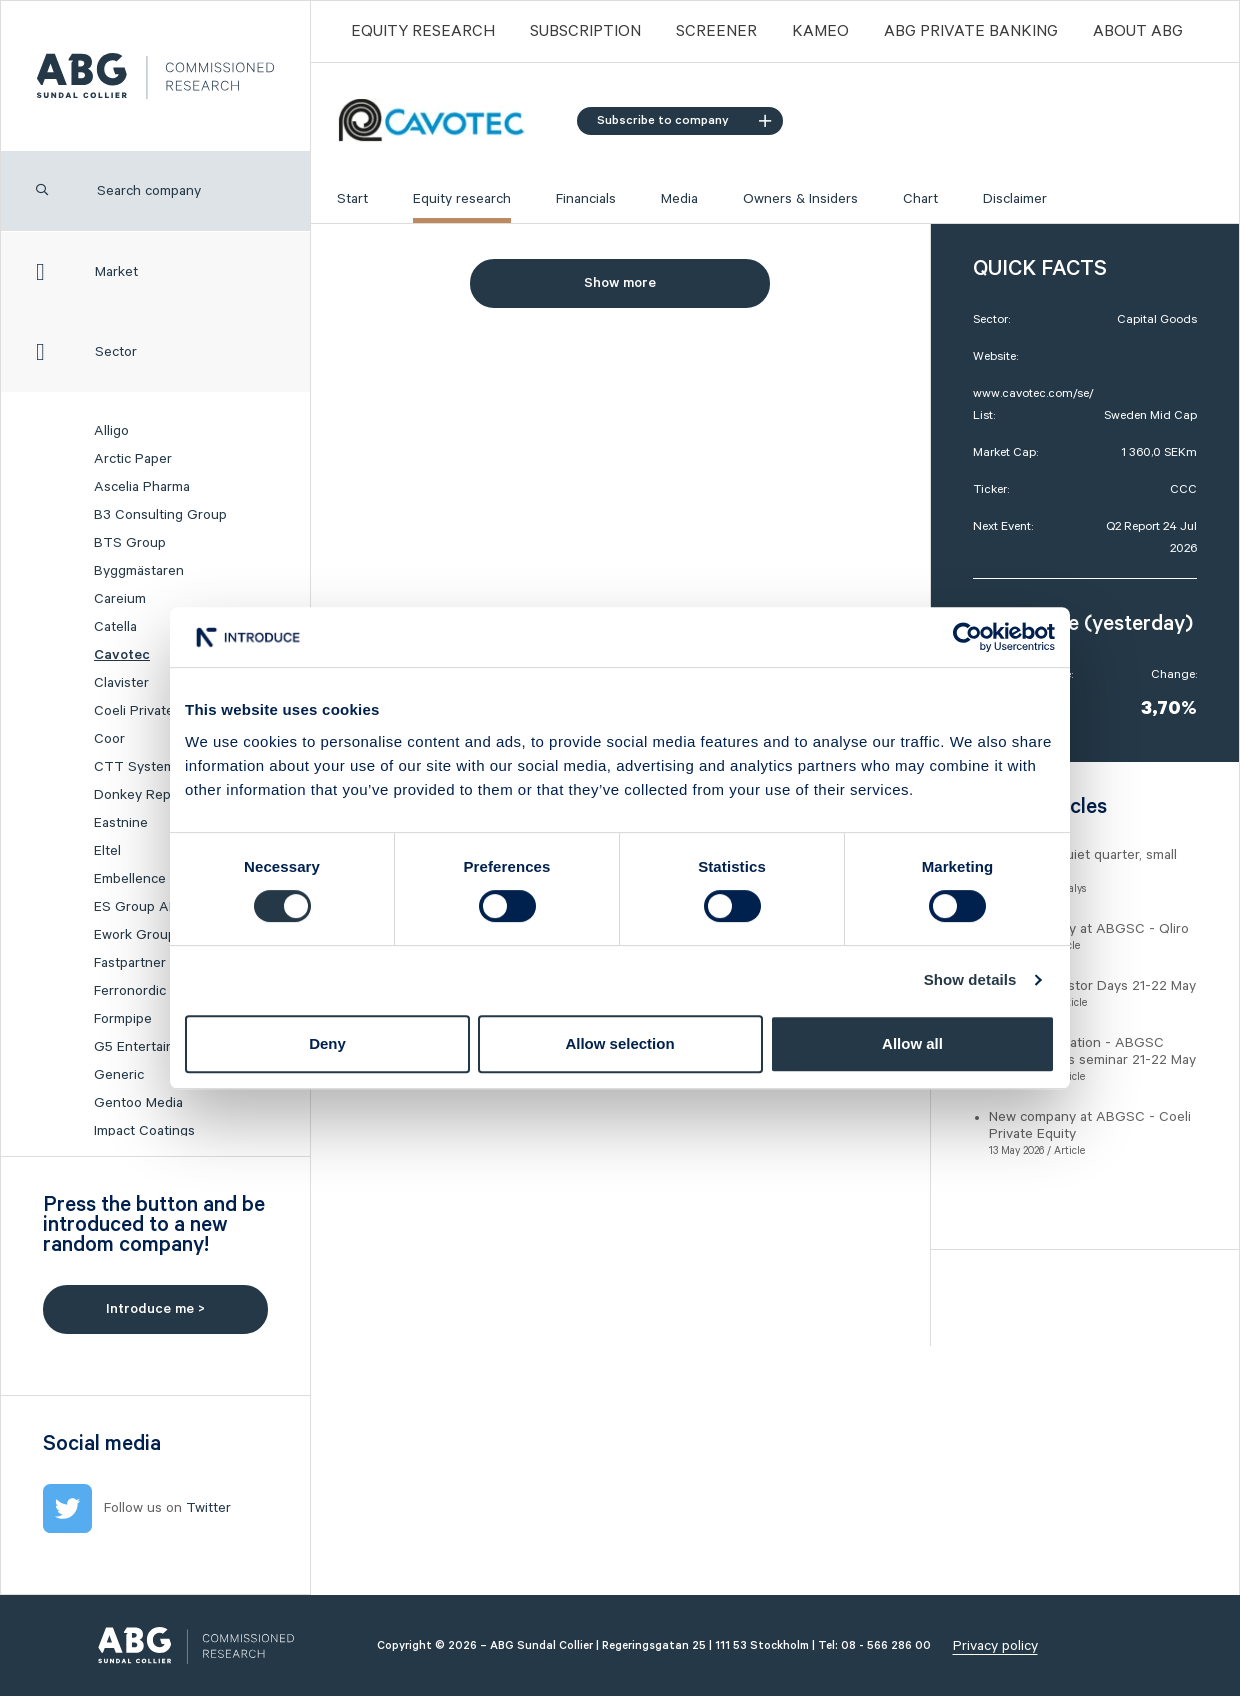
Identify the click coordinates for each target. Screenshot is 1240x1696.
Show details (970, 979)
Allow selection (619, 1043)
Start (352, 199)
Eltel (107, 851)
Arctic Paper (133, 459)
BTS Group (130, 543)
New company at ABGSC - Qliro (1089, 929)
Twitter (208, 1508)
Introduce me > (155, 1309)
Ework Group (135, 935)
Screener (716, 31)
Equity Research (423, 31)
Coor (109, 739)
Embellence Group (152, 879)
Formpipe (123, 1019)
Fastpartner (130, 963)
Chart (920, 199)
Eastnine (121, 823)
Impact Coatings (144, 1131)
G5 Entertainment (150, 1047)
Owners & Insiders (800, 199)
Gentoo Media (138, 1103)
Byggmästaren (139, 571)
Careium (120, 599)
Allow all (912, 1043)
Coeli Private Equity (155, 711)
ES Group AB (136, 907)
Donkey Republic (147, 795)
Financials (586, 199)
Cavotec (122, 655)
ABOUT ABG (1138, 31)
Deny (327, 1043)
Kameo (820, 31)
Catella (115, 627)
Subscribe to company (684, 120)
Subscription (585, 31)
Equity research (462, 199)
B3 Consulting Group (160, 515)
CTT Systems (138, 767)
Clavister (121, 683)
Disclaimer (1015, 199)
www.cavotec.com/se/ (1033, 393)
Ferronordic (130, 991)
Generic (119, 1075)
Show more (620, 283)
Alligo (111, 431)
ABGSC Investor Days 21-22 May (1092, 986)
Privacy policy (995, 1646)
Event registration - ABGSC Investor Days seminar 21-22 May (1092, 1051)
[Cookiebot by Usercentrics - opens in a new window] (967, 637)
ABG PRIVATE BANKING (971, 31)
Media (679, 199)
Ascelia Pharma (142, 487)
